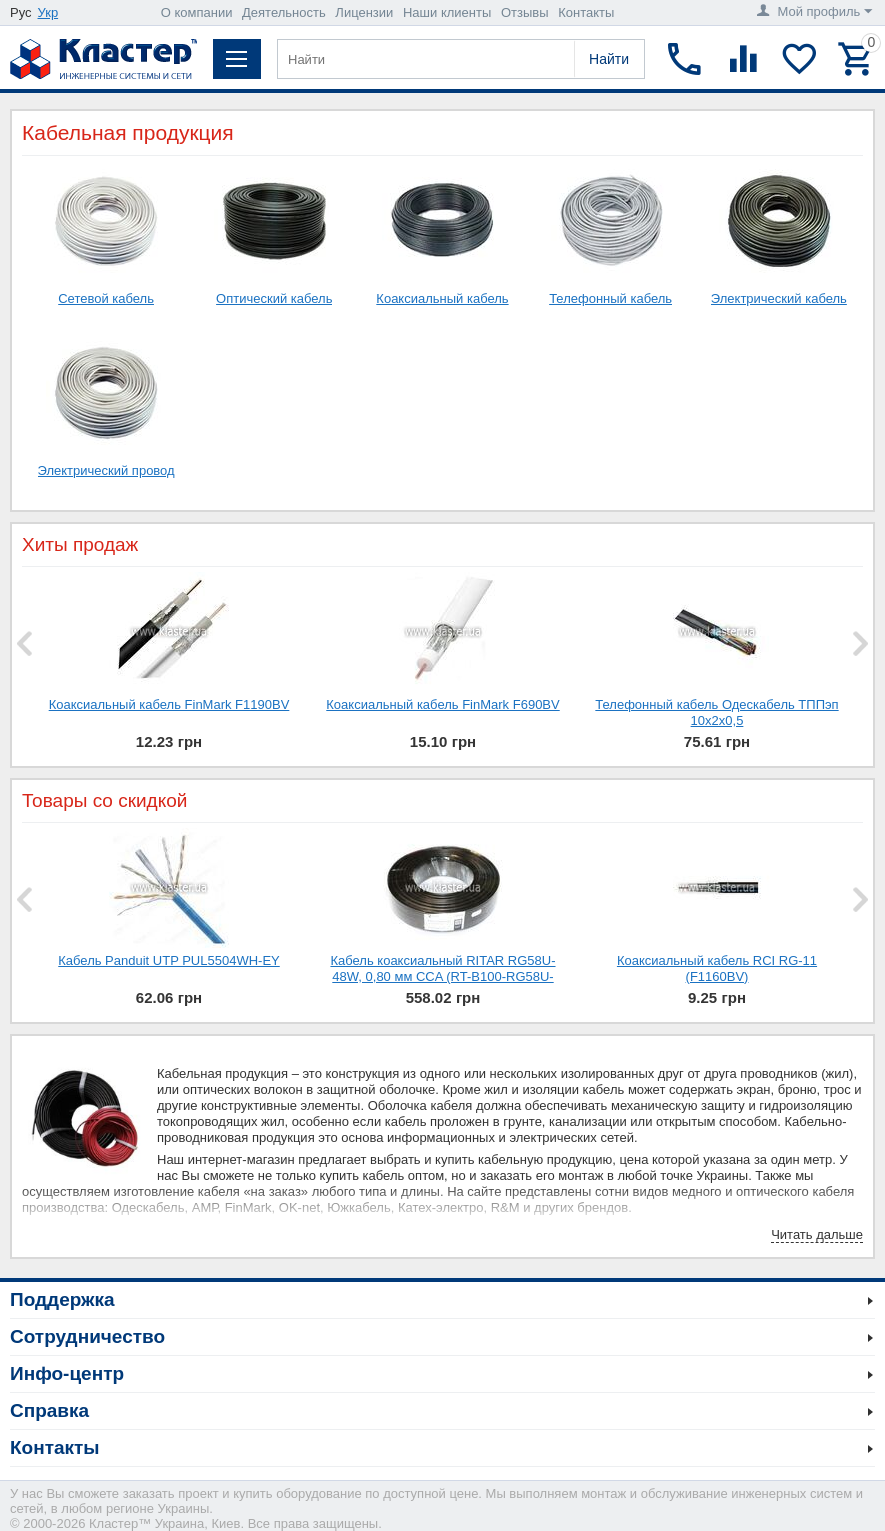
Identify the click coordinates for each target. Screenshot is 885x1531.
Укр (48, 12)
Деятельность (284, 12)
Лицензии (364, 12)
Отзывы (525, 12)
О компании (197, 12)
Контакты (586, 12)
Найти (609, 59)
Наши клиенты (447, 12)
